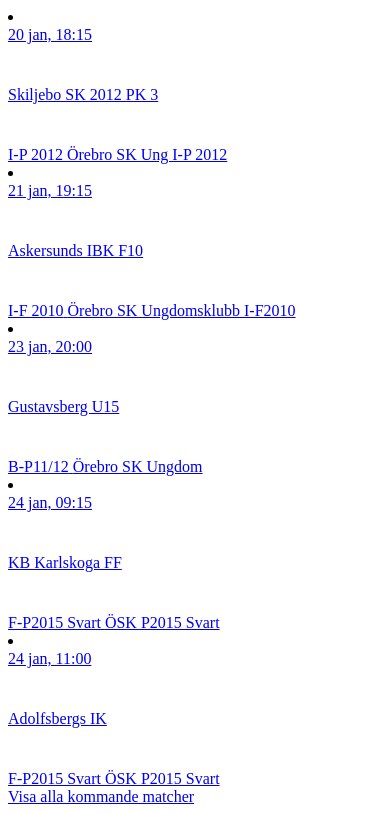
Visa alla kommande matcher (101, 796)
